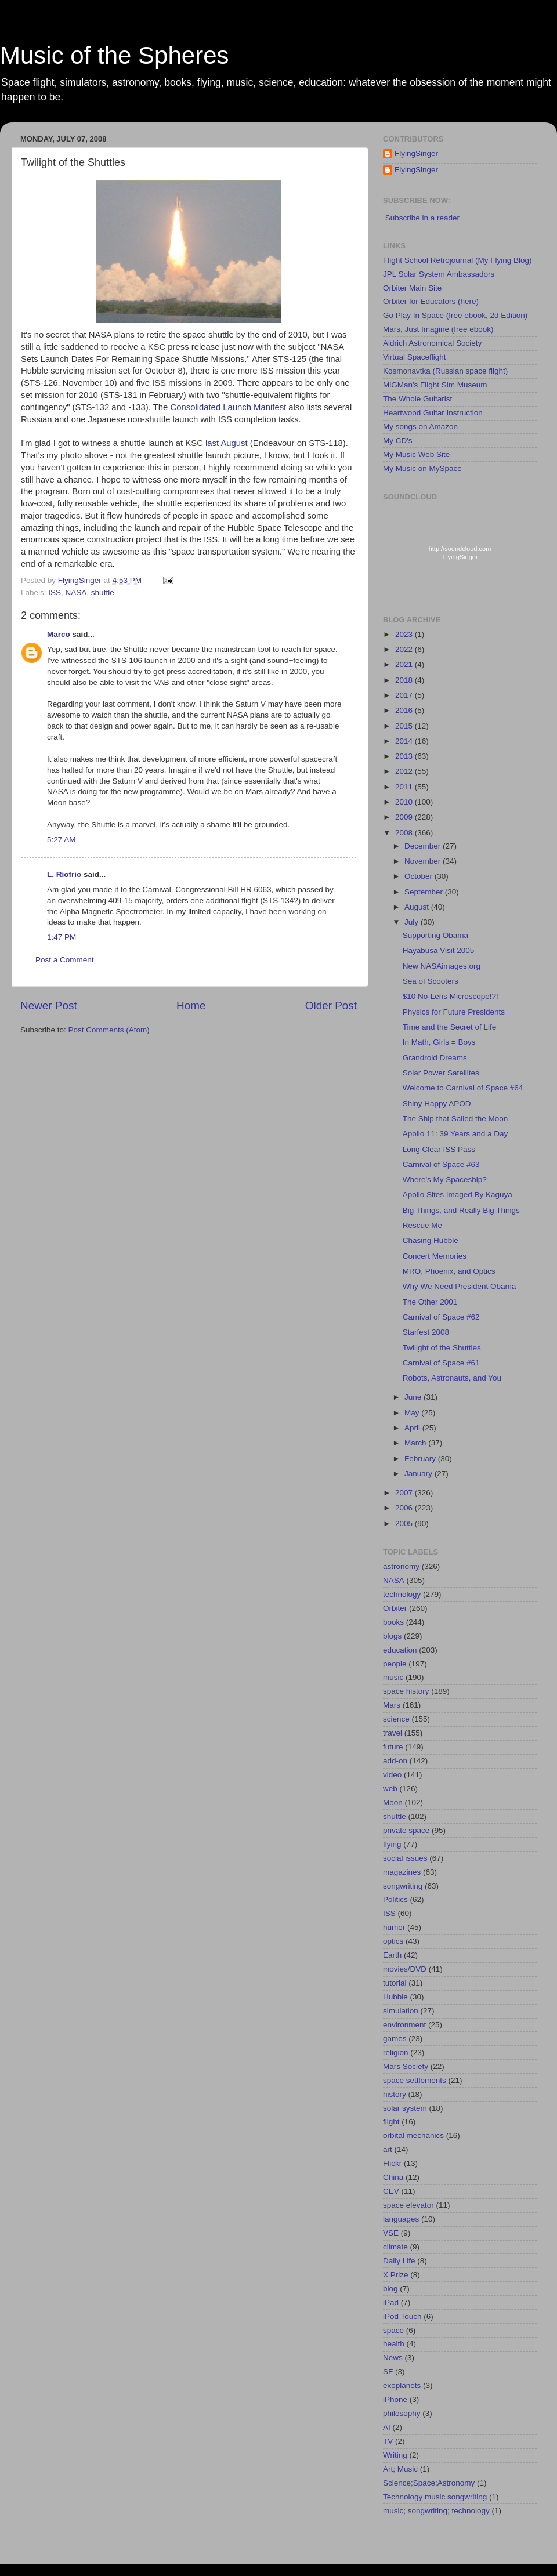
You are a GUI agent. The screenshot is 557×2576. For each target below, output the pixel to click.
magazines (402, 1872)
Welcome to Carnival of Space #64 (463, 1088)
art (387, 2149)
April (413, 1427)
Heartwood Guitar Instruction (433, 412)
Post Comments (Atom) (109, 1030)
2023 (405, 634)
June (414, 1397)
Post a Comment (64, 959)
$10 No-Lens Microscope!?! (450, 996)
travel (392, 1733)
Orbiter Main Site (412, 288)
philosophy (402, 2413)
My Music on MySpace (422, 468)
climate (395, 2246)
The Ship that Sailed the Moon (455, 1118)
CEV (391, 2191)
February (421, 1458)
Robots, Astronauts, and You (452, 1378)
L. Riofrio (64, 874)
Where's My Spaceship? (445, 1179)
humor (394, 1927)
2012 (405, 771)
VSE (391, 2233)
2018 (405, 680)
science (396, 1719)
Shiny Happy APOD (437, 1103)
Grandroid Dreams (435, 1057)
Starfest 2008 (426, 1332)
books (393, 1622)
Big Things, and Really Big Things (461, 1210)
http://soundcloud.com (460, 554)
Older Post (331, 1005)
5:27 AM (61, 839)
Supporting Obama (435, 935)
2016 (405, 710)
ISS (54, 592)
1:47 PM (61, 937)
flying (392, 1844)
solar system (405, 2108)
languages (401, 2219)
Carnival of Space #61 (441, 1362)
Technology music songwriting (435, 2496)
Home (190, 1005)
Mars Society (405, 2066)
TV (388, 2441)
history (394, 2094)
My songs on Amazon (420, 426)
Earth (392, 1955)
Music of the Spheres (114, 55)
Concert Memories (434, 1256)
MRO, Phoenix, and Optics (449, 1271)
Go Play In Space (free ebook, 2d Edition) (455, 315)
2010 (405, 802)
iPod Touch (402, 2316)
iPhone (395, 2399)
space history (406, 1691)
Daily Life (399, 2260)
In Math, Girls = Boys (439, 1042)
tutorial (395, 1983)
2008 (405, 832)
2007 (405, 1492)
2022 (405, 649)
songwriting (402, 1886)
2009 (405, 817)
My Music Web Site (416, 454)
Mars (391, 1705)
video (392, 1774)
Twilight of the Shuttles (442, 1347)
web (390, 1788)
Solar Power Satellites (441, 1072)
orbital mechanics (413, 2135)
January (419, 1473)
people (395, 1664)
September (424, 891)
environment (404, 2024)
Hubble (395, 1996)
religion (395, 2052)
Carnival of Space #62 (441, 1317)
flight (391, 2121)
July (412, 922)
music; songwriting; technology (436, 2510)
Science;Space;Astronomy (429, 2483)
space (393, 2330)
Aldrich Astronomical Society (432, 343)
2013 (405, 756)
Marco (58, 634)
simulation (400, 2010)
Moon (393, 1802)
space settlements (414, 2080)
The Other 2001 (430, 1302)
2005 (405, 1523)
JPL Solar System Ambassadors (438, 274)
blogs (392, 1636)
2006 (405, 1507)
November (423, 861)
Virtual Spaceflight (414, 357)
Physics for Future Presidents (454, 1012)
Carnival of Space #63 (441, 1164)
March (416, 1443)
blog (390, 2288)
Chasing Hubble (430, 1240)
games (395, 2038)
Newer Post (48, 1005)
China (393, 2177)
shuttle (102, 592)
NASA (76, 592)
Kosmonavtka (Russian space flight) (445, 371)
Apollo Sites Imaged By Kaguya (457, 1194)
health (393, 2343)
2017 (405, 695)
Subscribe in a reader (422, 217)
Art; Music (400, 2469)
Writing (395, 2455)
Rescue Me (422, 1225)
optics (393, 1941)
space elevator (408, 2205)
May (412, 1412)
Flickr (392, 2163)
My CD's (398, 440)
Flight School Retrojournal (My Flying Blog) (457, 260)
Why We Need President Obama (459, 1286)
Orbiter (395, 1608)
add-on (395, 1760)
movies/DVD (404, 1969)
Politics (395, 1899)
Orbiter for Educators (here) (431, 301)
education (400, 1650)
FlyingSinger (416, 153)
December (423, 846)
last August (226, 443)
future (393, 1746)
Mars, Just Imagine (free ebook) (438, 329)
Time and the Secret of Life (450, 1027)
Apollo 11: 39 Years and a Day (455, 1133)
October (419, 876)
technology (402, 1594)
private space (406, 1830)
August (417, 907)
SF (388, 2371)
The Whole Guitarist (417, 398)
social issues (405, 1858)
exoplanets (402, 2385)
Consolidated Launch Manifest (228, 407)
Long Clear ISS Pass (439, 1149)
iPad (391, 2302)
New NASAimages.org (441, 966)
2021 (405, 664)
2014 (405, 741)
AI (386, 2427)
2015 (405, 726)
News (393, 2357)
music (393, 1677)
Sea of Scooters (430, 981)
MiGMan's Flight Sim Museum (435, 385)
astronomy (401, 1566)
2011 (405, 786)
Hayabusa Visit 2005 (439, 950)
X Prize (395, 2274)
